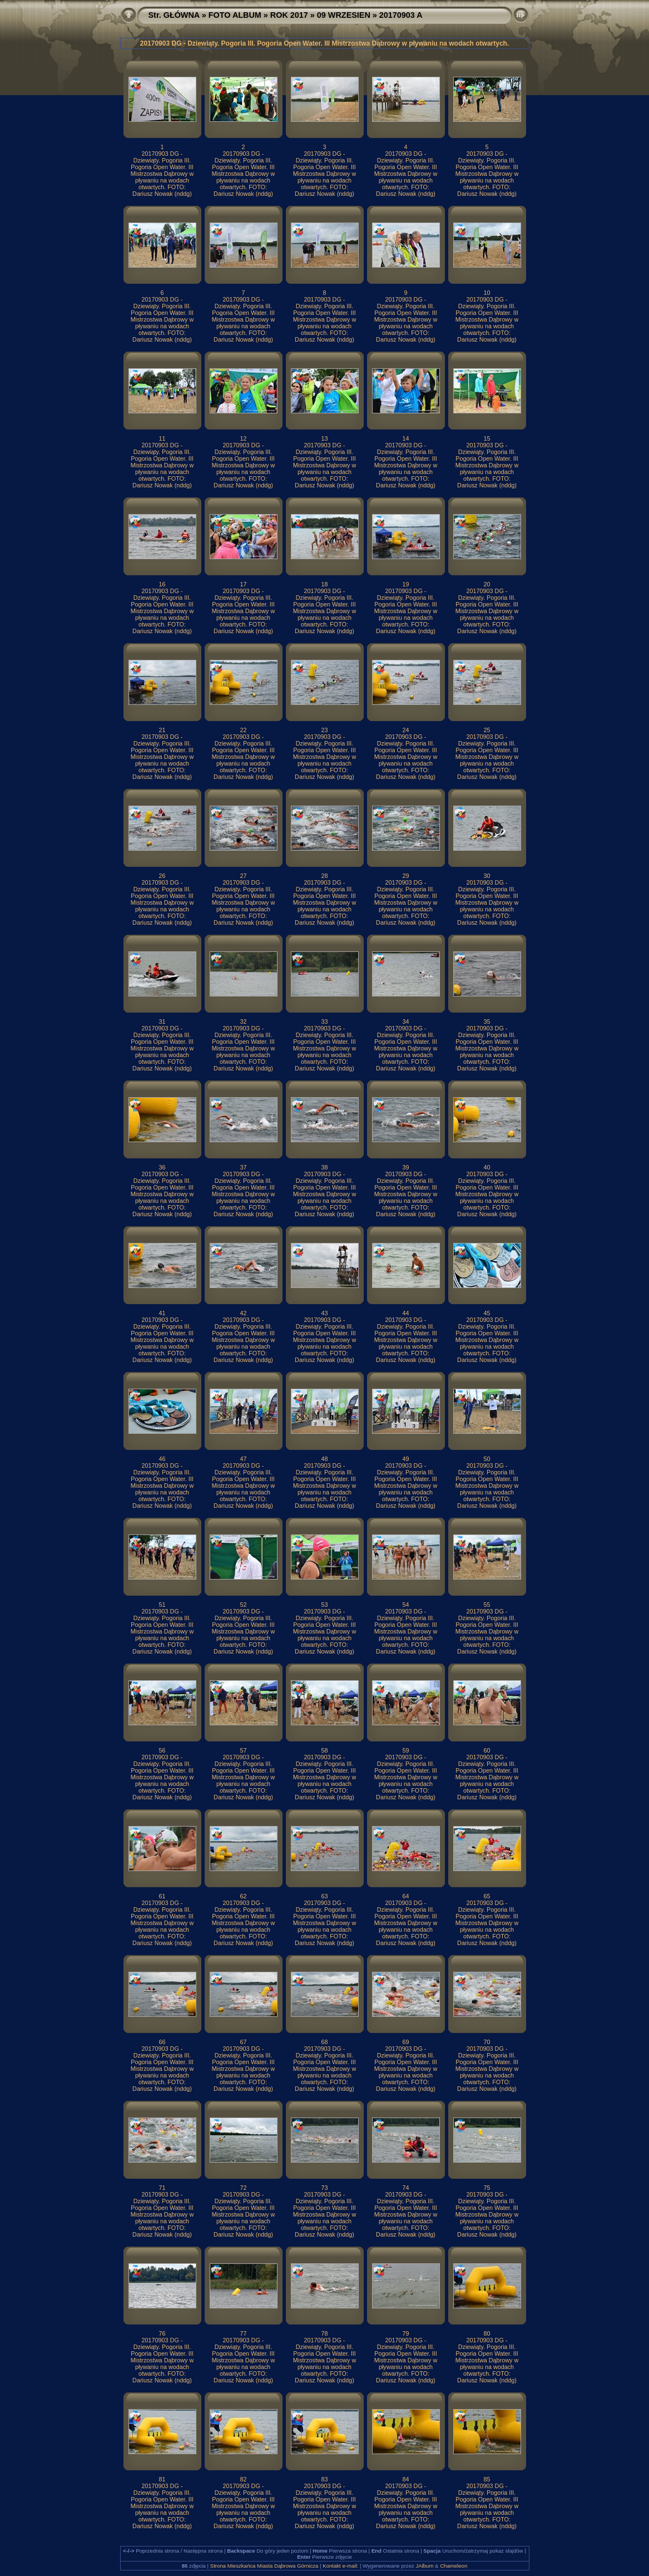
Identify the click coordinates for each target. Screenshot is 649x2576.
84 (405, 2479)
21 (161, 730)
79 (405, 2333)
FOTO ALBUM (235, 15)
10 (486, 292)
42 (243, 1313)
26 (161, 875)
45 (486, 1313)
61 (161, 1896)
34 (405, 1021)
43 (324, 1313)
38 (324, 1167)
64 (405, 1896)
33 (324, 1021)
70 (486, 2042)
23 (324, 730)
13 (324, 438)
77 (243, 2333)
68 (324, 2042)
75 (486, 2187)
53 (324, 1604)
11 (161, 438)
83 (324, 2479)
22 (243, 730)
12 (243, 438)
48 (324, 1458)
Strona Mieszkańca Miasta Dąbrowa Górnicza (264, 2566)
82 (243, 2479)
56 (161, 1750)
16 (161, 584)
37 (243, 1167)
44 (405, 1313)
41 (161, 1313)
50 (486, 1458)
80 (486, 2333)
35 (486, 1021)
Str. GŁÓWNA (174, 15)
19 (405, 584)
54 (405, 1604)
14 (405, 438)
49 (405, 1458)
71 (161, 2187)
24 (405, 730)
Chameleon (453, 2566)
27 (243, 875)
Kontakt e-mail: (340, 2566)
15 (486, 438)
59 (405, 1750)
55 (486, 1604)
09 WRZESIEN (343, 15)
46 (161, 1458)
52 (243, 1604)
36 (161, 1167)
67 (243, 2042)
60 (486, 1750)
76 (161, 2333)
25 (486, 730)
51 (161, 1604)
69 (405, 2042)
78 (324, 2333)
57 (243, 1750)
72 (243, 2187)
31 (161, 1021)
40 (486, 1167)
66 (161, 2042)
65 (486, 1896)
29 (405, 875)
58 (324, 1750)
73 (324, 2187)
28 (324, 875)
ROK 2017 (289, 15)
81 (161, 2479)
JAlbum (424, 2566)
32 (243, 1021)
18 (324, 584)
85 (486, 2479)
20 (486, 584)
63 (324, 1896)
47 (243, 1458)
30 (486, 875)
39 (405, 1167)
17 (243, 584)
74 (405, 2187)
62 (243, 1896)
